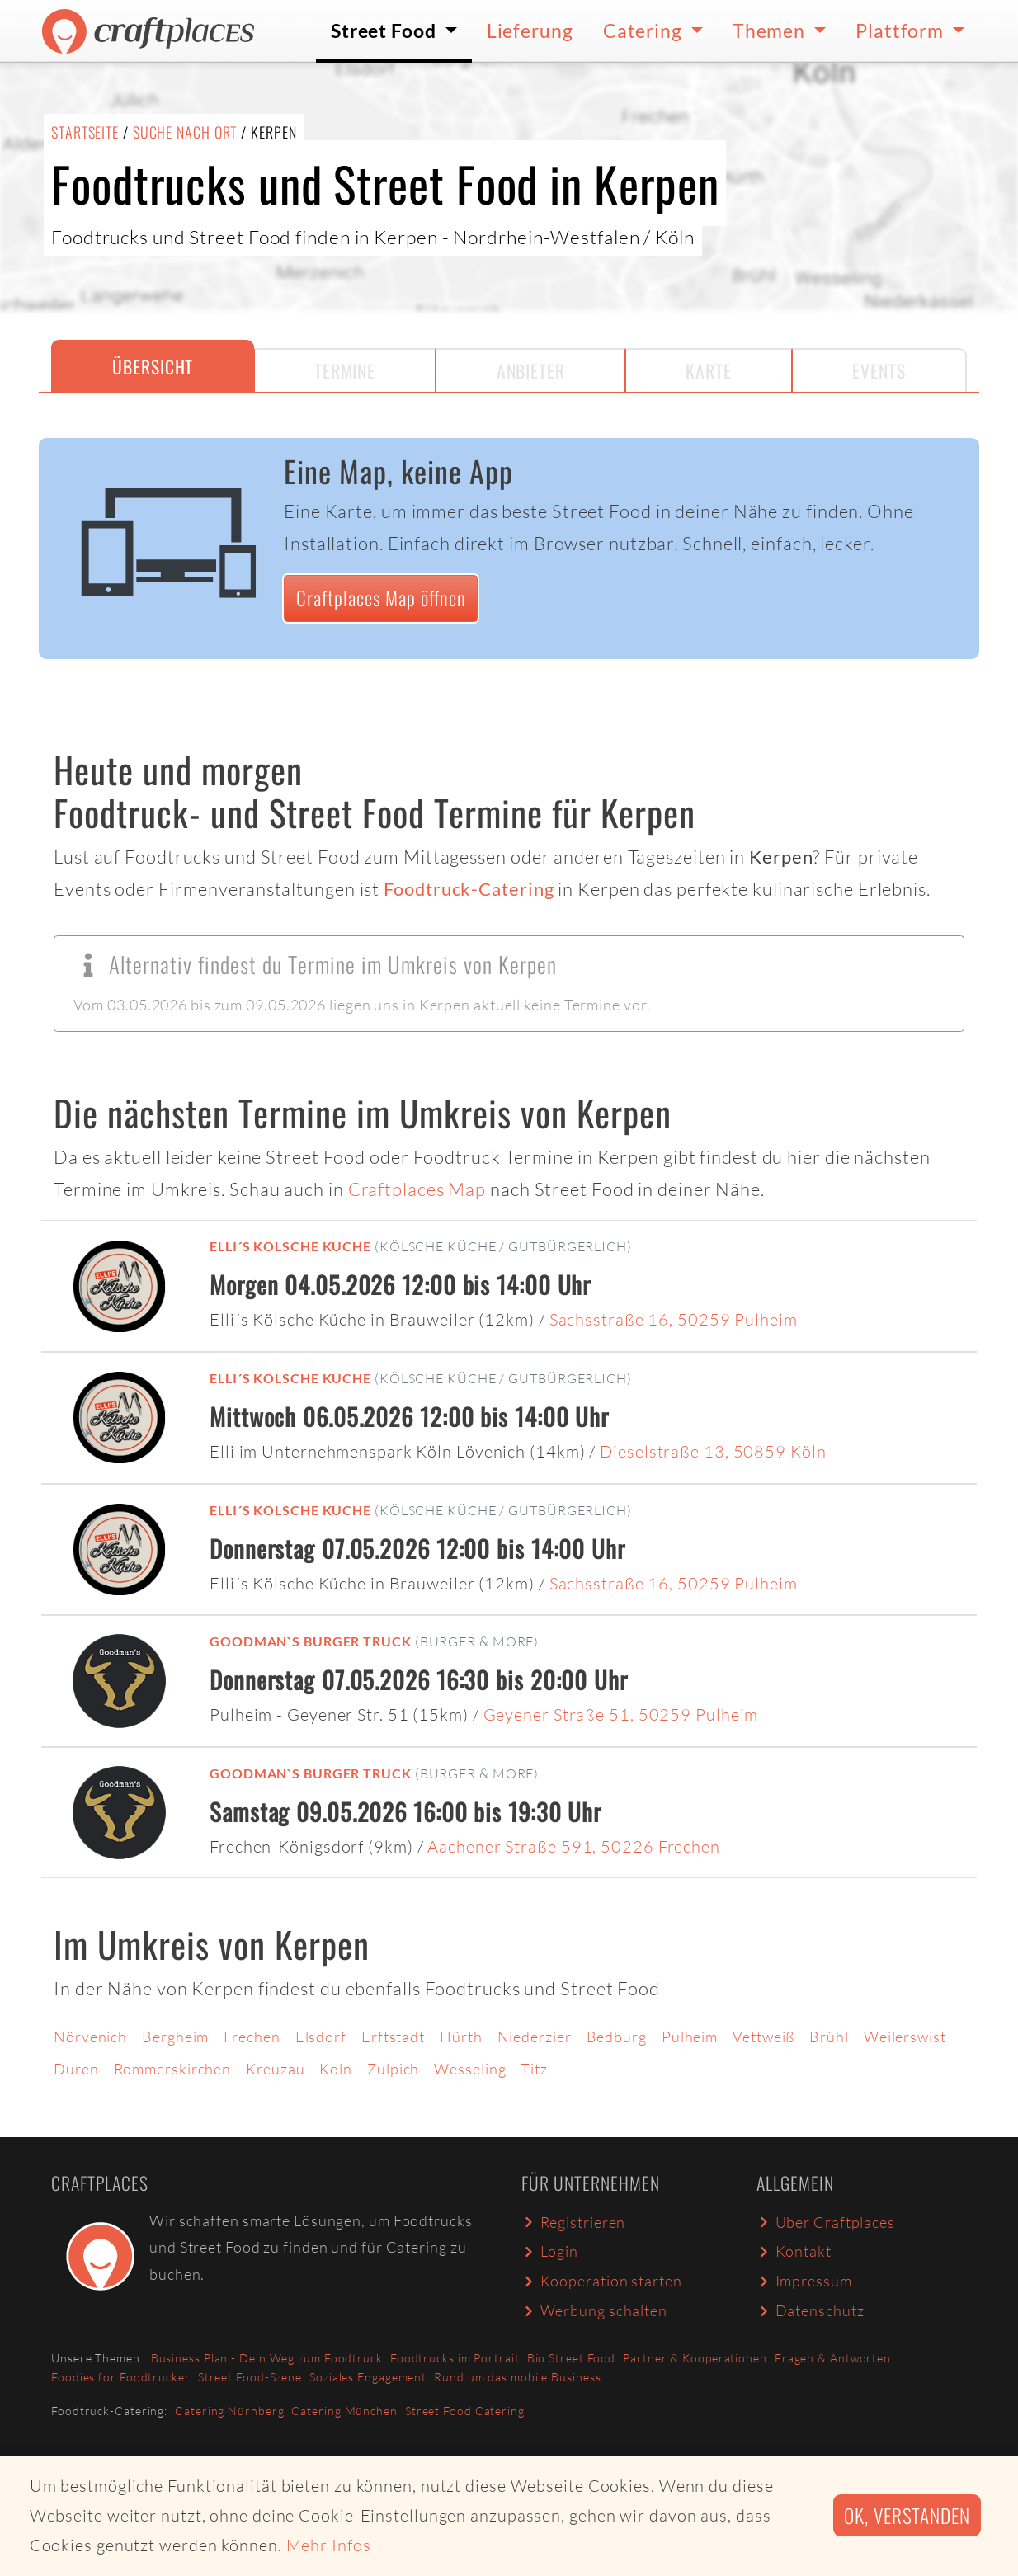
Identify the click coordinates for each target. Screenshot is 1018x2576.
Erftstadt (393, 2036)
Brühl (829, 2036)
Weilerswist (905, 2036)
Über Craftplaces (825, 2222)
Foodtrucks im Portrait (455, 2358)
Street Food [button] (386, 30)
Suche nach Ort (185, 132)
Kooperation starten (601, 2281)
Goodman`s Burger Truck (311, 1641)
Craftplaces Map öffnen (381, 597)
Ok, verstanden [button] (907, 2515)
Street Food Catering (465, 2411)
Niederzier (534, 2036)
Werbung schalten (594, 2310)
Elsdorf (320, 2036)
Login (549, 2251)
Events (878, 370)
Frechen (252, 2036)
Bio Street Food (571, 2358)
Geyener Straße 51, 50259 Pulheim (621, 1714)
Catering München (344, 2411)
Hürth (461, 2036)
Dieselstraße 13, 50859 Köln (713, 1451)
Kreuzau (275, 2069)
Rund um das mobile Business (517, 2377)
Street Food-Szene (250, 2377)
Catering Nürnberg (229, 2411)
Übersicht (152, 366)
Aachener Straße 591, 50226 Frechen (573, 1846)
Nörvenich (90, 2036)
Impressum (804, 2281)
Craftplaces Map (417, 1189)
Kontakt (794, 2251)
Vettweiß (763, 2036)
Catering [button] (644, 30)
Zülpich (393, 2069)
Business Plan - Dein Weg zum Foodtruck (267, 2358)
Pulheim (690, 2036)
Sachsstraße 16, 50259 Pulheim (673, 1319)
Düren (76, 2069)
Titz (534, 2069)
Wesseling (470, 2069)
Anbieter (531, 370)
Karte (709, 370)
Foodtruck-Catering (469, 889)
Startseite (85, 132)
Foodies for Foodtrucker (121, 2377)
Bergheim (175, 2036)
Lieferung (530, 30)
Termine (344, 370)
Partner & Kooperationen (695, 2358)
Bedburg (617, 2036)
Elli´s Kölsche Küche (290, 1246)
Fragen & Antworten (833, 2358)
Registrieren (573, 2222)
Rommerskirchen (173, 2069)
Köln (335, 2069)
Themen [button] (771, 30)
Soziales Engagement (368, 2377)
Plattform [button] (901, 30)
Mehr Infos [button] (328, 2545)
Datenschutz (810, 2310)
